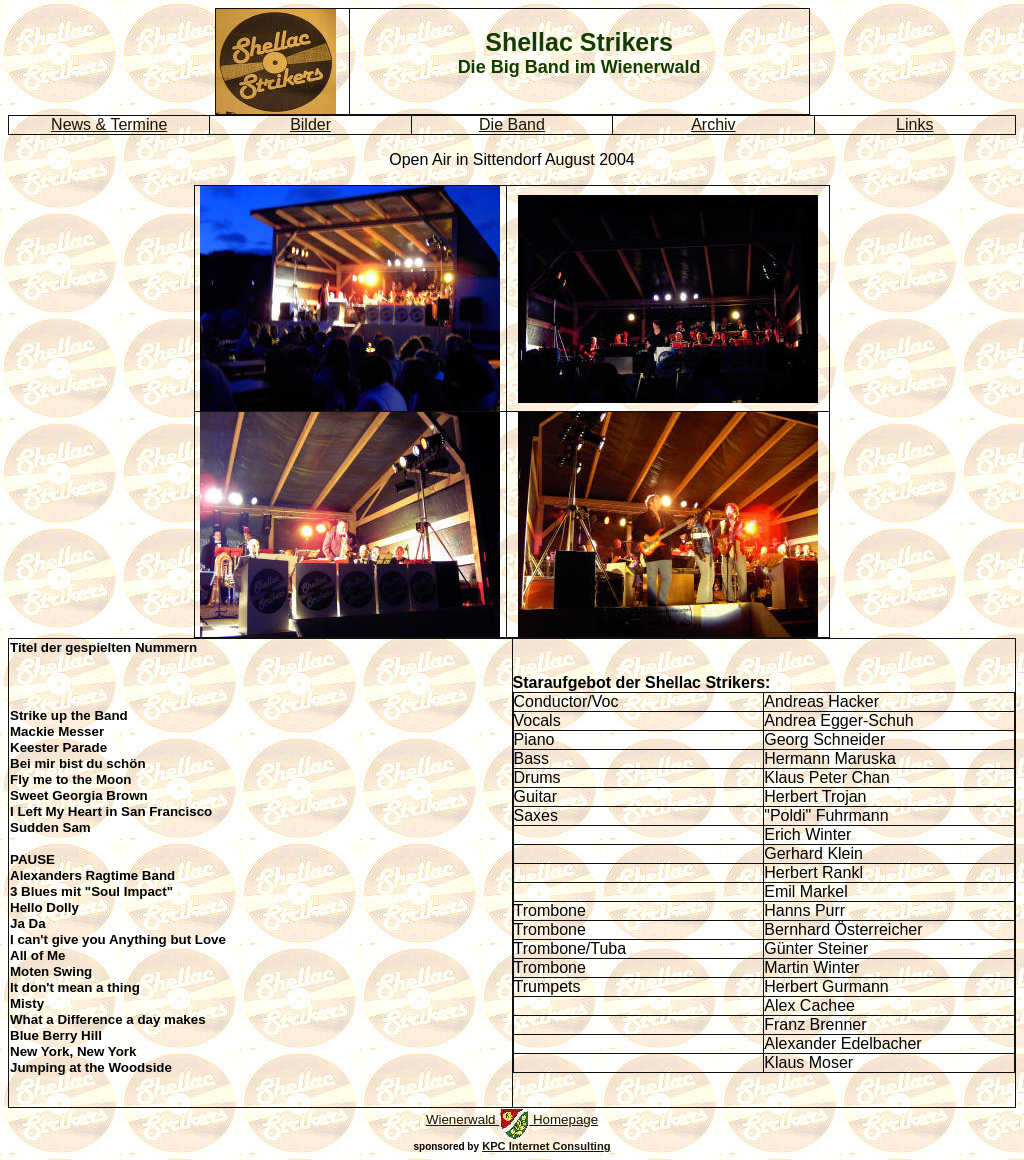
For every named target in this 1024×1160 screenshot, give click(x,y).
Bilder (310, 124)
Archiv (713, 124)
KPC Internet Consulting (546, 1146)
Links (914, 124)
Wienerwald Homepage (512, 1119)
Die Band (512, 124)
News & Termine (109, 124)
